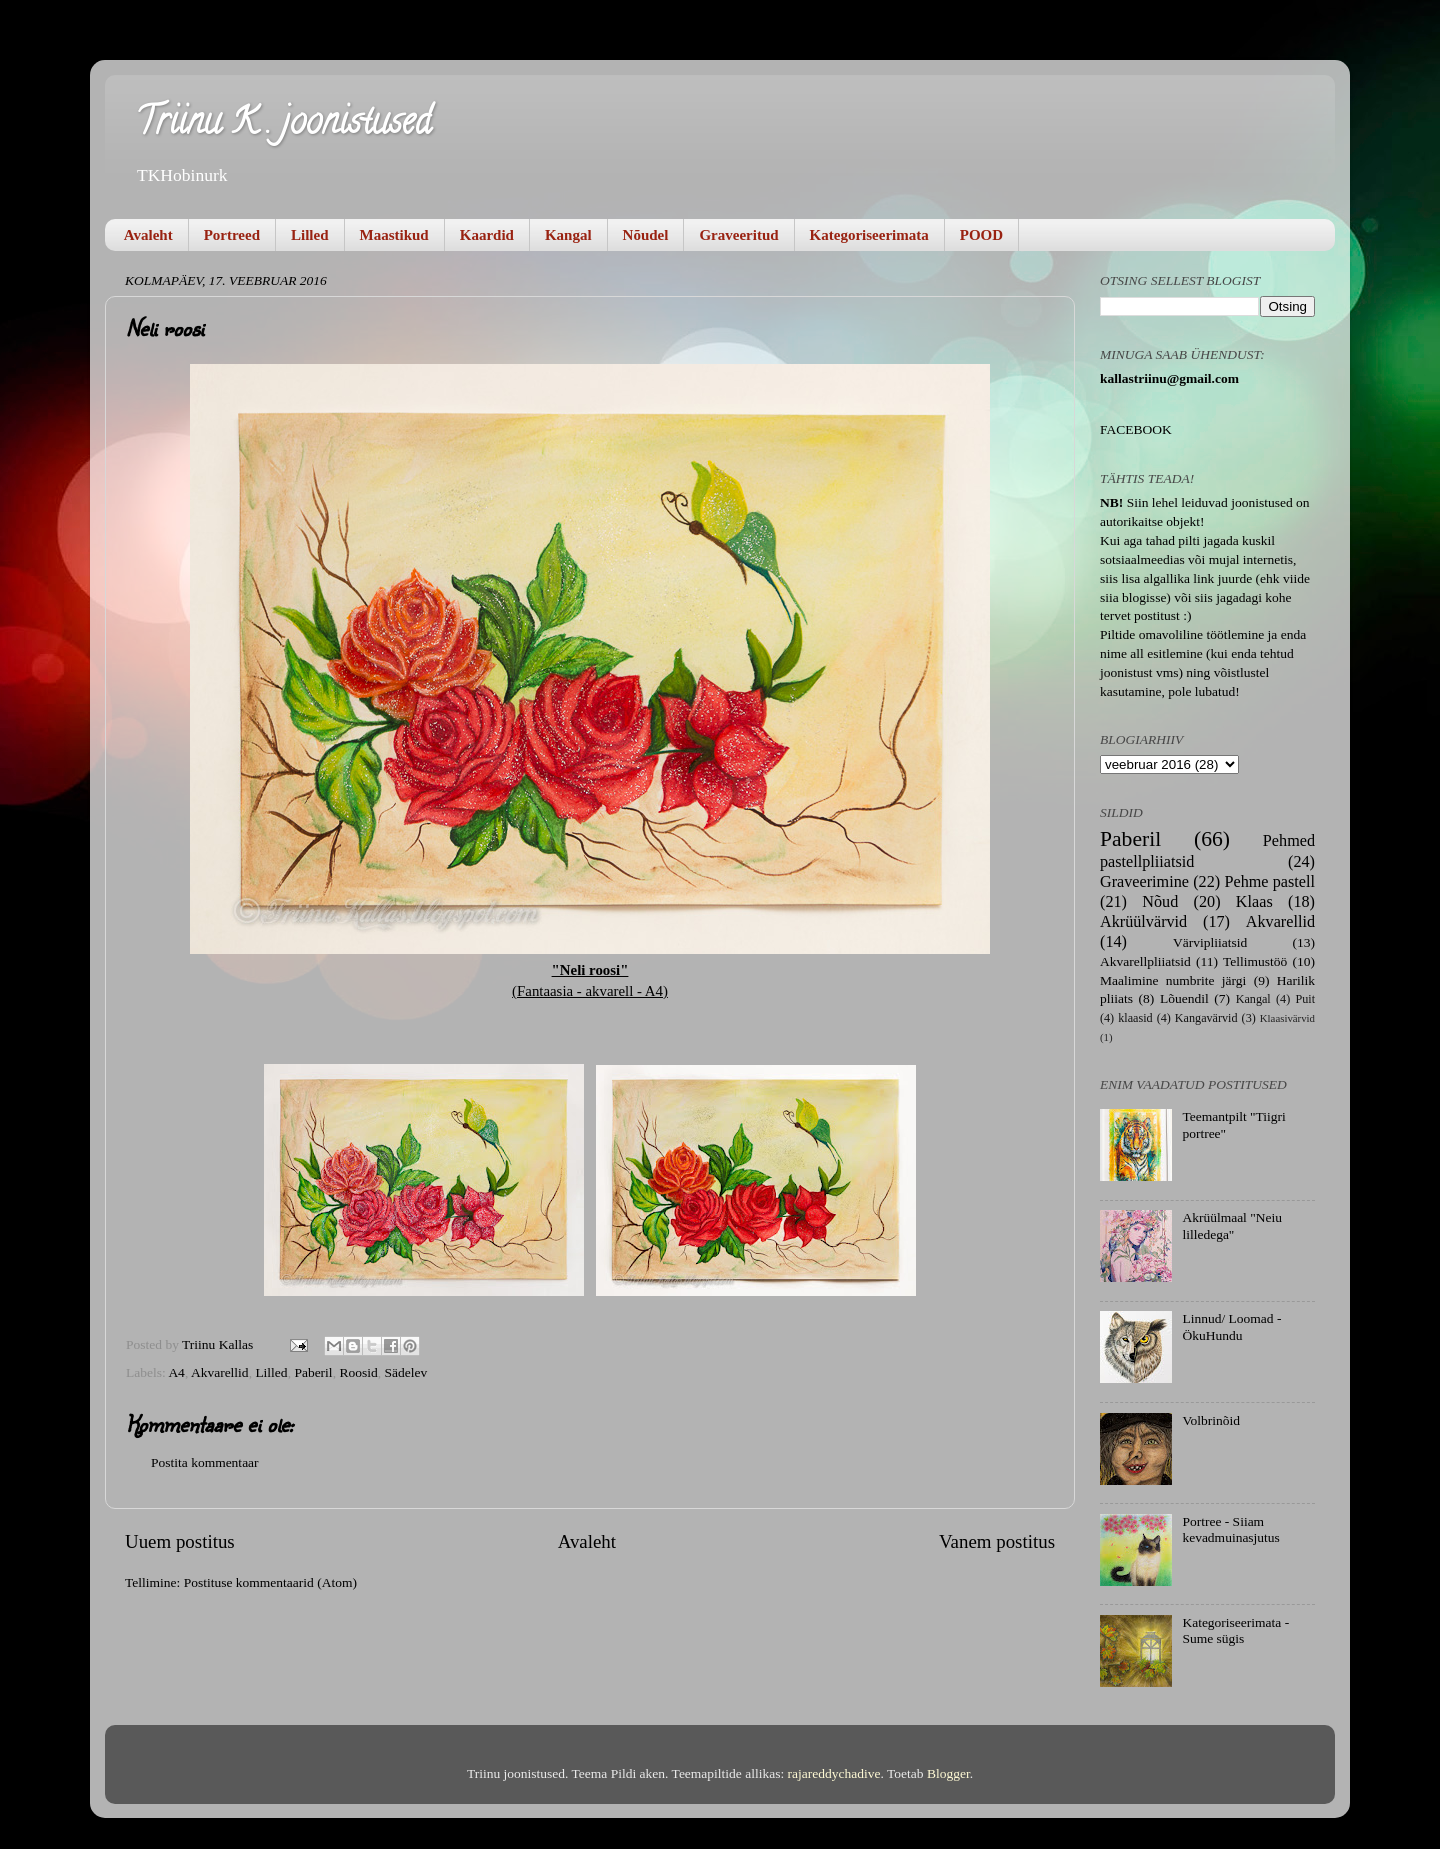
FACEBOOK (1136, 429)
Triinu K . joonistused (283, 125)
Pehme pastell (1269, 882)
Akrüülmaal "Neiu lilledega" (1232, 1225)
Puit (1305, 999)
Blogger (948, 1773)
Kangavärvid (1206, 1018)
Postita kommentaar (205, 1462)
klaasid (1135, 1018)
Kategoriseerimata (869, 235)
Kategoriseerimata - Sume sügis (1235, 1630)
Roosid (358, 1372)
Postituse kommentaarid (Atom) (270, 1582)
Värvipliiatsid (1210, 942)
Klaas (1254, 902)
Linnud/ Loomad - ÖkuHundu (1231, 1326)
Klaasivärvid (1287, 1018)
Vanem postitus (997, 1541)
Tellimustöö (1255, 961)
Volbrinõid (1211, 1420)
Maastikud (394, 235)
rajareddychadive (834, 1773)
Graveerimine (1144, 882)
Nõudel (646, 235)
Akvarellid (220, 1372)
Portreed (232, 235)
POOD (981, 235)
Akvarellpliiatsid (1145, 961)
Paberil (313, 1372)
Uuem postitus (180, 1541)
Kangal (568, 235)
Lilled (310, 235)
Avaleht (148, 235)
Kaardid (487, 235)
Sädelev (405, 1372)
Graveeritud (738, 235)
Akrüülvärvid (1143, 922)
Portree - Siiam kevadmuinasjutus (1231, 1529)
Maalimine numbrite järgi (1173, 980)
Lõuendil (1184, 998)
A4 (176, 1372)
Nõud (1160, 902)
